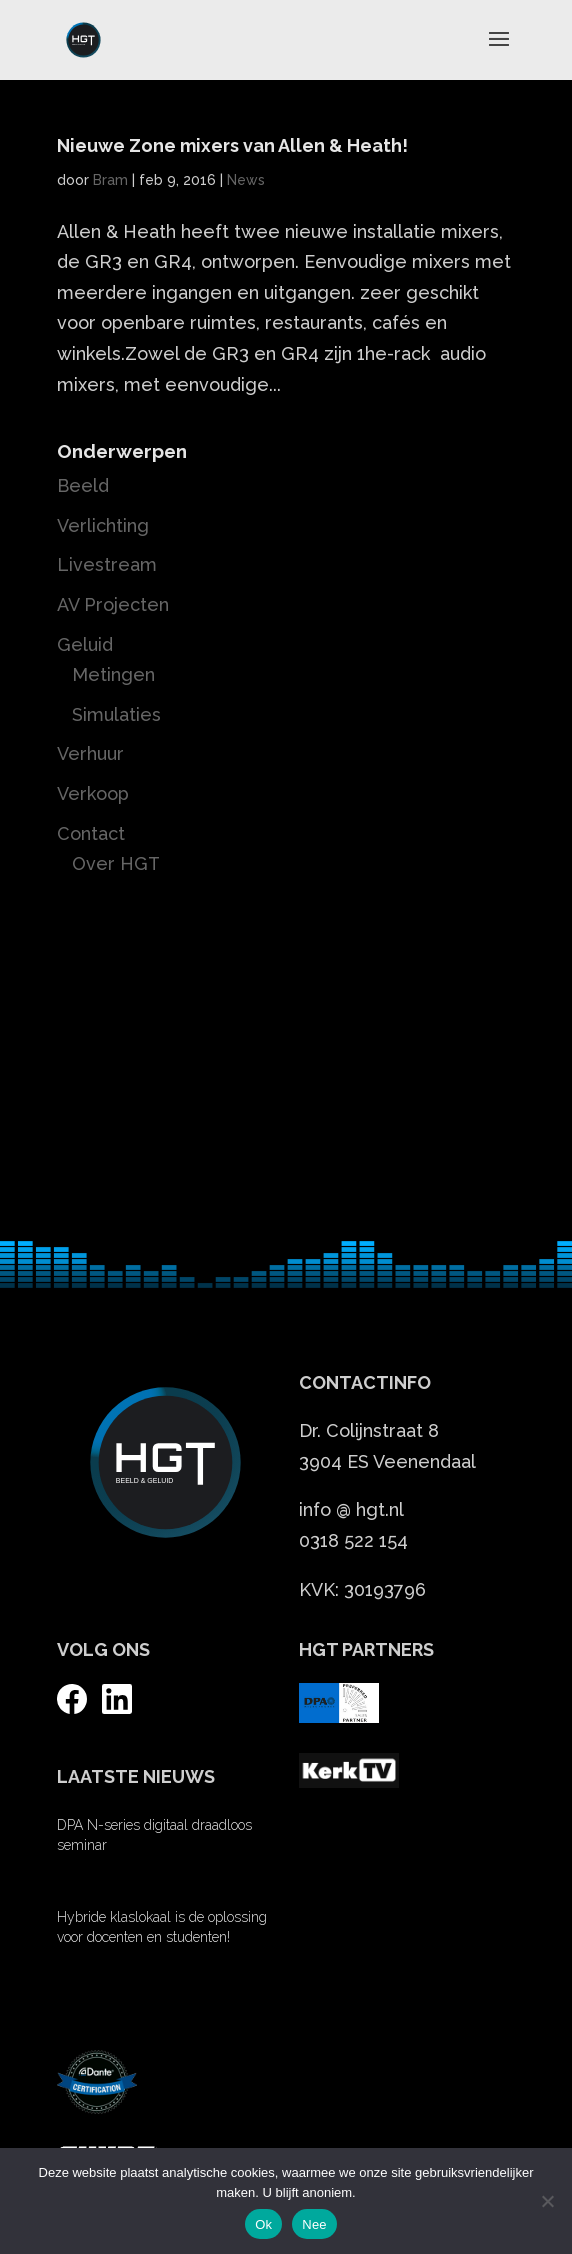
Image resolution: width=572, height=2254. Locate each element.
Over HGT (116, 863)
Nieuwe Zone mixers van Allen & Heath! (232, 145)
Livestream (107, 564)
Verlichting (103, 525)
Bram (110, 180)
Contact (91, 833)
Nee (314, 2224)
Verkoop (93, 793)
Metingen (113, 674)
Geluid (85, 644)
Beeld (83, 485)
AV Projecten (113, 604)
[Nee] (547, 2201)
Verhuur (90, 753)
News (246, 180)
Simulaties (116, 714)
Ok (263, 2224)
